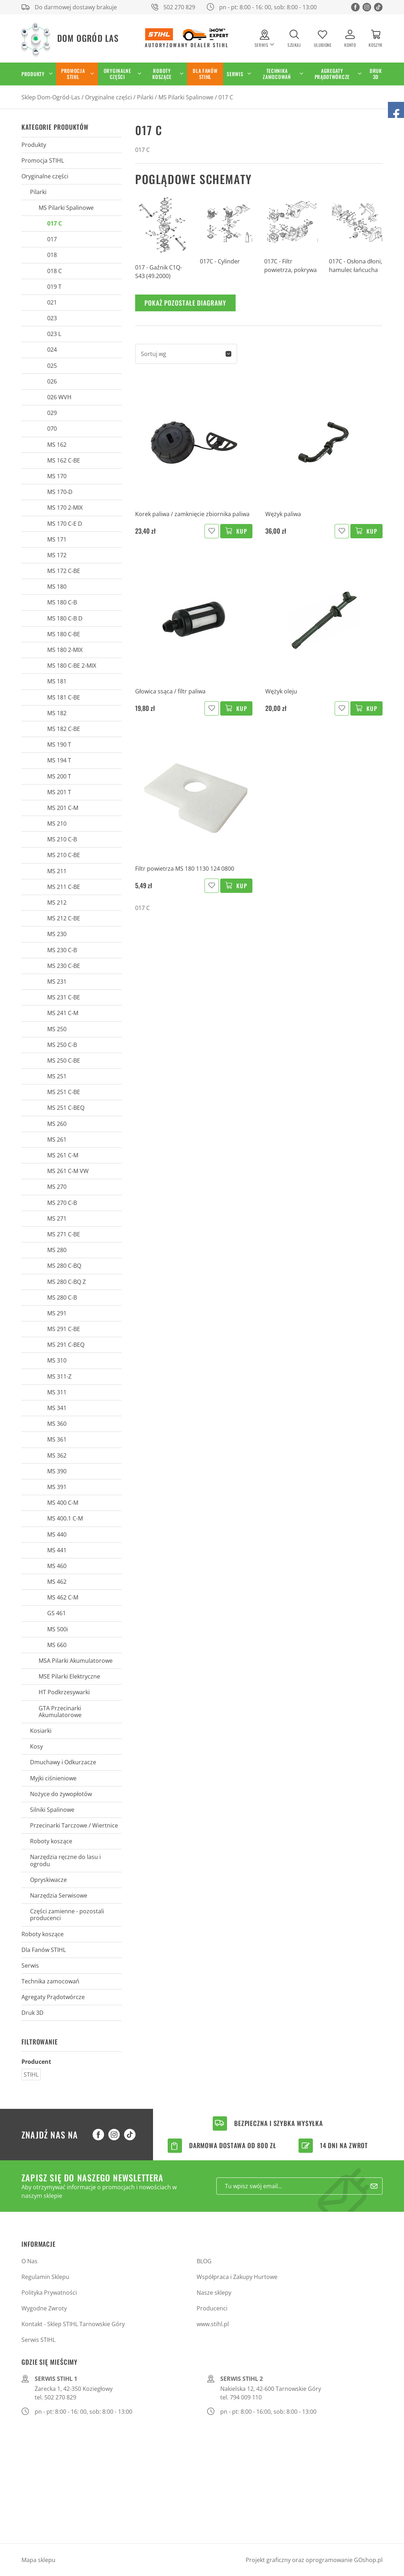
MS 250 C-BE (63, 1060)
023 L (54, 334)
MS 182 (56, 713)
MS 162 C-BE (63, 460)
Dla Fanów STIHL (205, 73)
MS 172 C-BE (63, 571)
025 (52, 366)
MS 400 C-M (62, 1503)
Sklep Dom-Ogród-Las (50, 97)
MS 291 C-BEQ (65, 1345)
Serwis (235, 74)
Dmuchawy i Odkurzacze (63, 1762)
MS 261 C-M (62, 1155)
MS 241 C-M (62, 1013)
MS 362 (56, 1455)
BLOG (204, 2261)
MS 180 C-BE (63, 634)
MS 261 (56, 1139)
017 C (225, 97)
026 (52, 381)
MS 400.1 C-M (65, 1518)
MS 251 (56, 1076)
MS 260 (56, 1124)
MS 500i (57, 1629)
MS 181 (56, 681)
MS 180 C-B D (65, 618)
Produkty (33, 74)
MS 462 (56, 1582)
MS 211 (56, 871)
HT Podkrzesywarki (64, 1692)
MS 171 (56, 539)
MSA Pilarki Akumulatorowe (76, 1661)
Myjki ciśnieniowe (53, 1778)
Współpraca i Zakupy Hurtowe (237, 2277)
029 (52, 413)
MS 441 (56, 1550)
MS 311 (56, 1392)
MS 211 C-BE (63, 887)
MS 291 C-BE (63, 1329)
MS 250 (56, 1029)
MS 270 (56, 1187)
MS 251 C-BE (63, 1092)
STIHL (31, 2074)
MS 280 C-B (62, 1297)
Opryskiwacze (48, 1880)
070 (52, 428)
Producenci (212, 2308)
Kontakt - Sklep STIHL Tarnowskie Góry (73, 2324)
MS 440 (56, 1534)
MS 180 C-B (62, 602)
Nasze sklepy (214, 2292)
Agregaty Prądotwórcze (332, 73)
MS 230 (56, 934)
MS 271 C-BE (63, 1234)
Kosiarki (40, 1731)
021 (52, 302)
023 (52, 318)
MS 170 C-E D (64, 524)
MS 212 (56, 902)
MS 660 (56, 1645)
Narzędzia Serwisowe (58, 1895)
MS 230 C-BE (63, 966)
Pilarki (145, 97)
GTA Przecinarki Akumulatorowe (60, 1711)
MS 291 (56, 1313)
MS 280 (56, 1250)
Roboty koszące (162, 73)
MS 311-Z (59, 1376)
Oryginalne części (117, 73)
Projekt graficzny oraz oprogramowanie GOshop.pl (314, 2560)
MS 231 (56, 981)
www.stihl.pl (213, 2324)
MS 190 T (59, 744)
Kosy (36, 1746)
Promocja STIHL (73, 73)
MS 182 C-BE (63, 729)
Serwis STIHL (38, 2340)
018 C (54, 271)
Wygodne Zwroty (44, 2308)
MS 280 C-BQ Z (66, 1282)
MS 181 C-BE (63, 697)
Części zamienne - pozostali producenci (67, 1914)
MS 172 (56, 555)
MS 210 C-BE (63, 855)
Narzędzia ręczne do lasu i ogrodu (65, 1860)
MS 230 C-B (62, 950)
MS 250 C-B (62, 1045)
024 (52, 349)
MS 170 (56, 476)
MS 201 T (59, 792)
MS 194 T (59, 760)
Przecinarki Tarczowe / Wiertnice (74, 1825)
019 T (54, 287)
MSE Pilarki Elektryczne (69, 1676)
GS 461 (56, 1613)
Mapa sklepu (38, 2560)
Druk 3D (376, 73)
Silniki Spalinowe (52, 1810)
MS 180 (56, 586)
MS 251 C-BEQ (65, 1108)
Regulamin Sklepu (45, 2277)
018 (52, 255)
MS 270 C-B (62, 1203)
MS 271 (56, 1218)
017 (52, 239)
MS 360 (56, 1424)
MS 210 (56, 823)
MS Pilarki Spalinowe (185, 97)
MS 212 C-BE (63, 918)
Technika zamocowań (277, 73)
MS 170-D (60, 492)
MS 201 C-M (62, 808)
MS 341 (56, 1408)
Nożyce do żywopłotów (61, 1794)
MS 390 (56, 1471)
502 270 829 (179, 7)
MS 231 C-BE (63, 997)
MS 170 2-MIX (65, 507)
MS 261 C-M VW (68, 1171)
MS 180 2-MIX (65, 650)
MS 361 (56, 1439)
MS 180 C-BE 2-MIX (71, 665)
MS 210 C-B (62, 839)
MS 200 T (59, 776)
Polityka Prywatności (49, 2292)
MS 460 (56, 1566)
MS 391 (56, 1487)
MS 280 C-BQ (64, 1266)
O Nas (29, 2261)
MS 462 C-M (62, 1597)
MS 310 (56, 1360)
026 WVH (59, 397)
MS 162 (56, 445)
